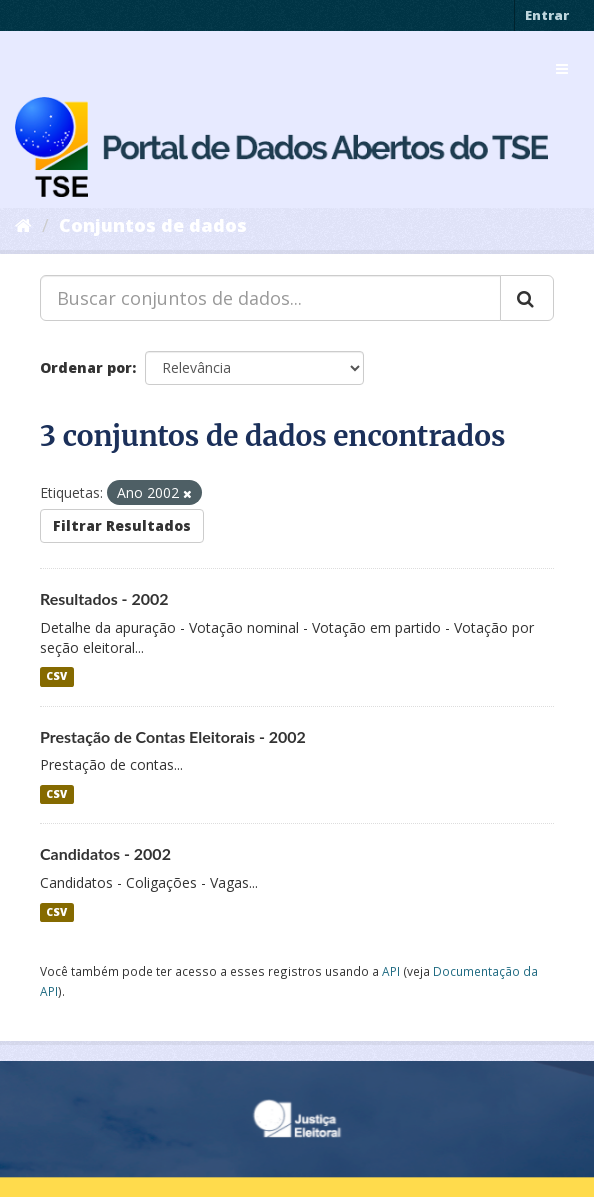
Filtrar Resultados (122, 525)
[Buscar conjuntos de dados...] (270, 298)
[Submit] (527, 298)
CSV (56, 677)
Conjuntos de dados (153, 225)
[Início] (23, 225)
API (391, 971)
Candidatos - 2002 (105, 853)
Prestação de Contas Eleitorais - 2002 (173, 736)
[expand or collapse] (562, 69)
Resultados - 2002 (104, 598)
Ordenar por (86, 367)
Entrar (547, 15)
